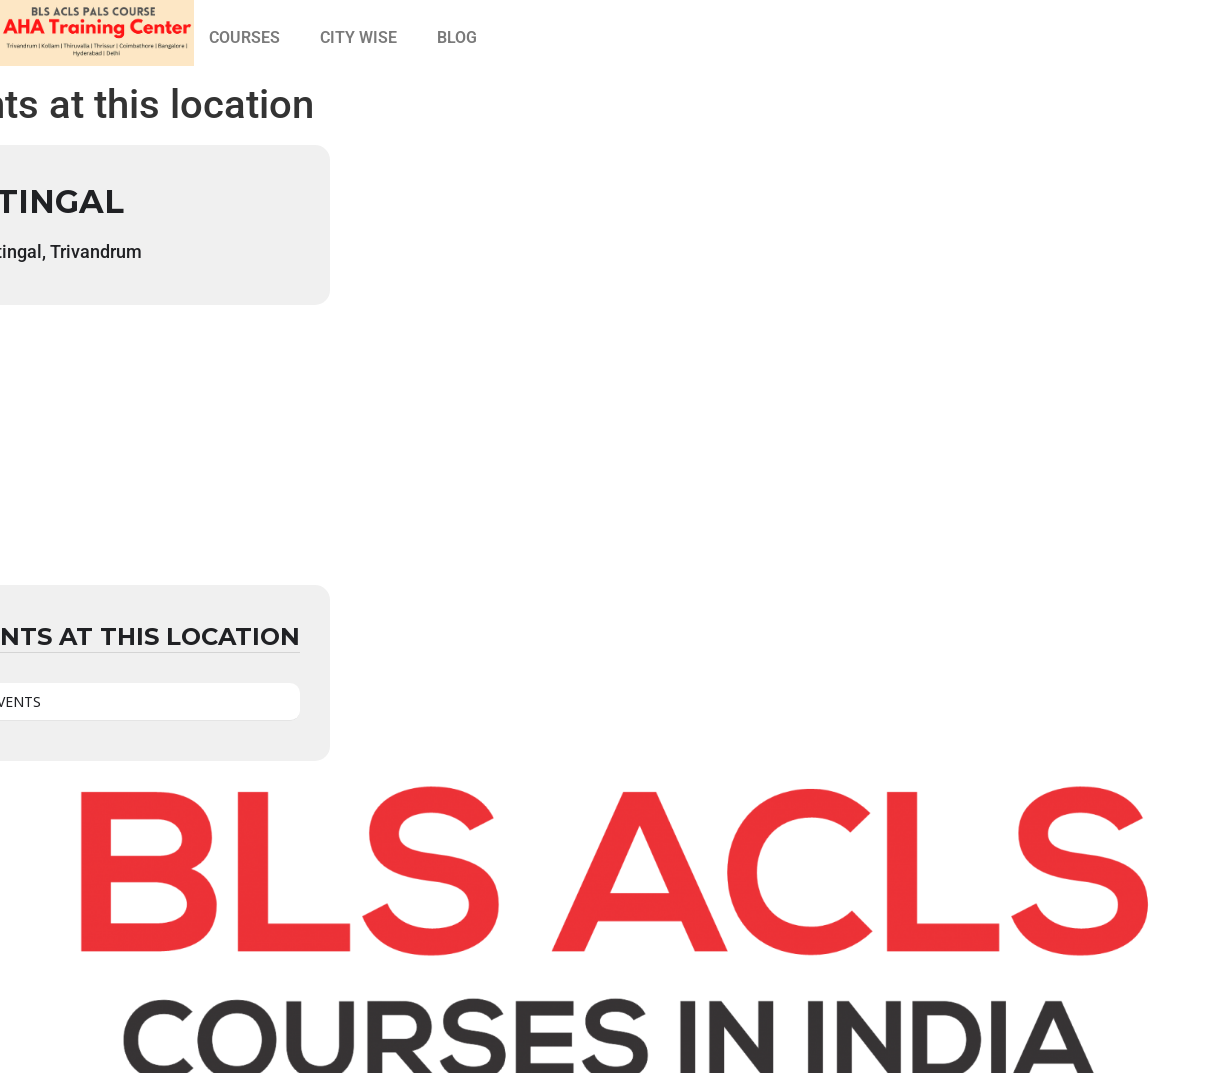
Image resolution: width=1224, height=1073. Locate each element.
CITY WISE (358, 37)
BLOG (457, 37)
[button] (249, 38)
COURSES (244, 37)
